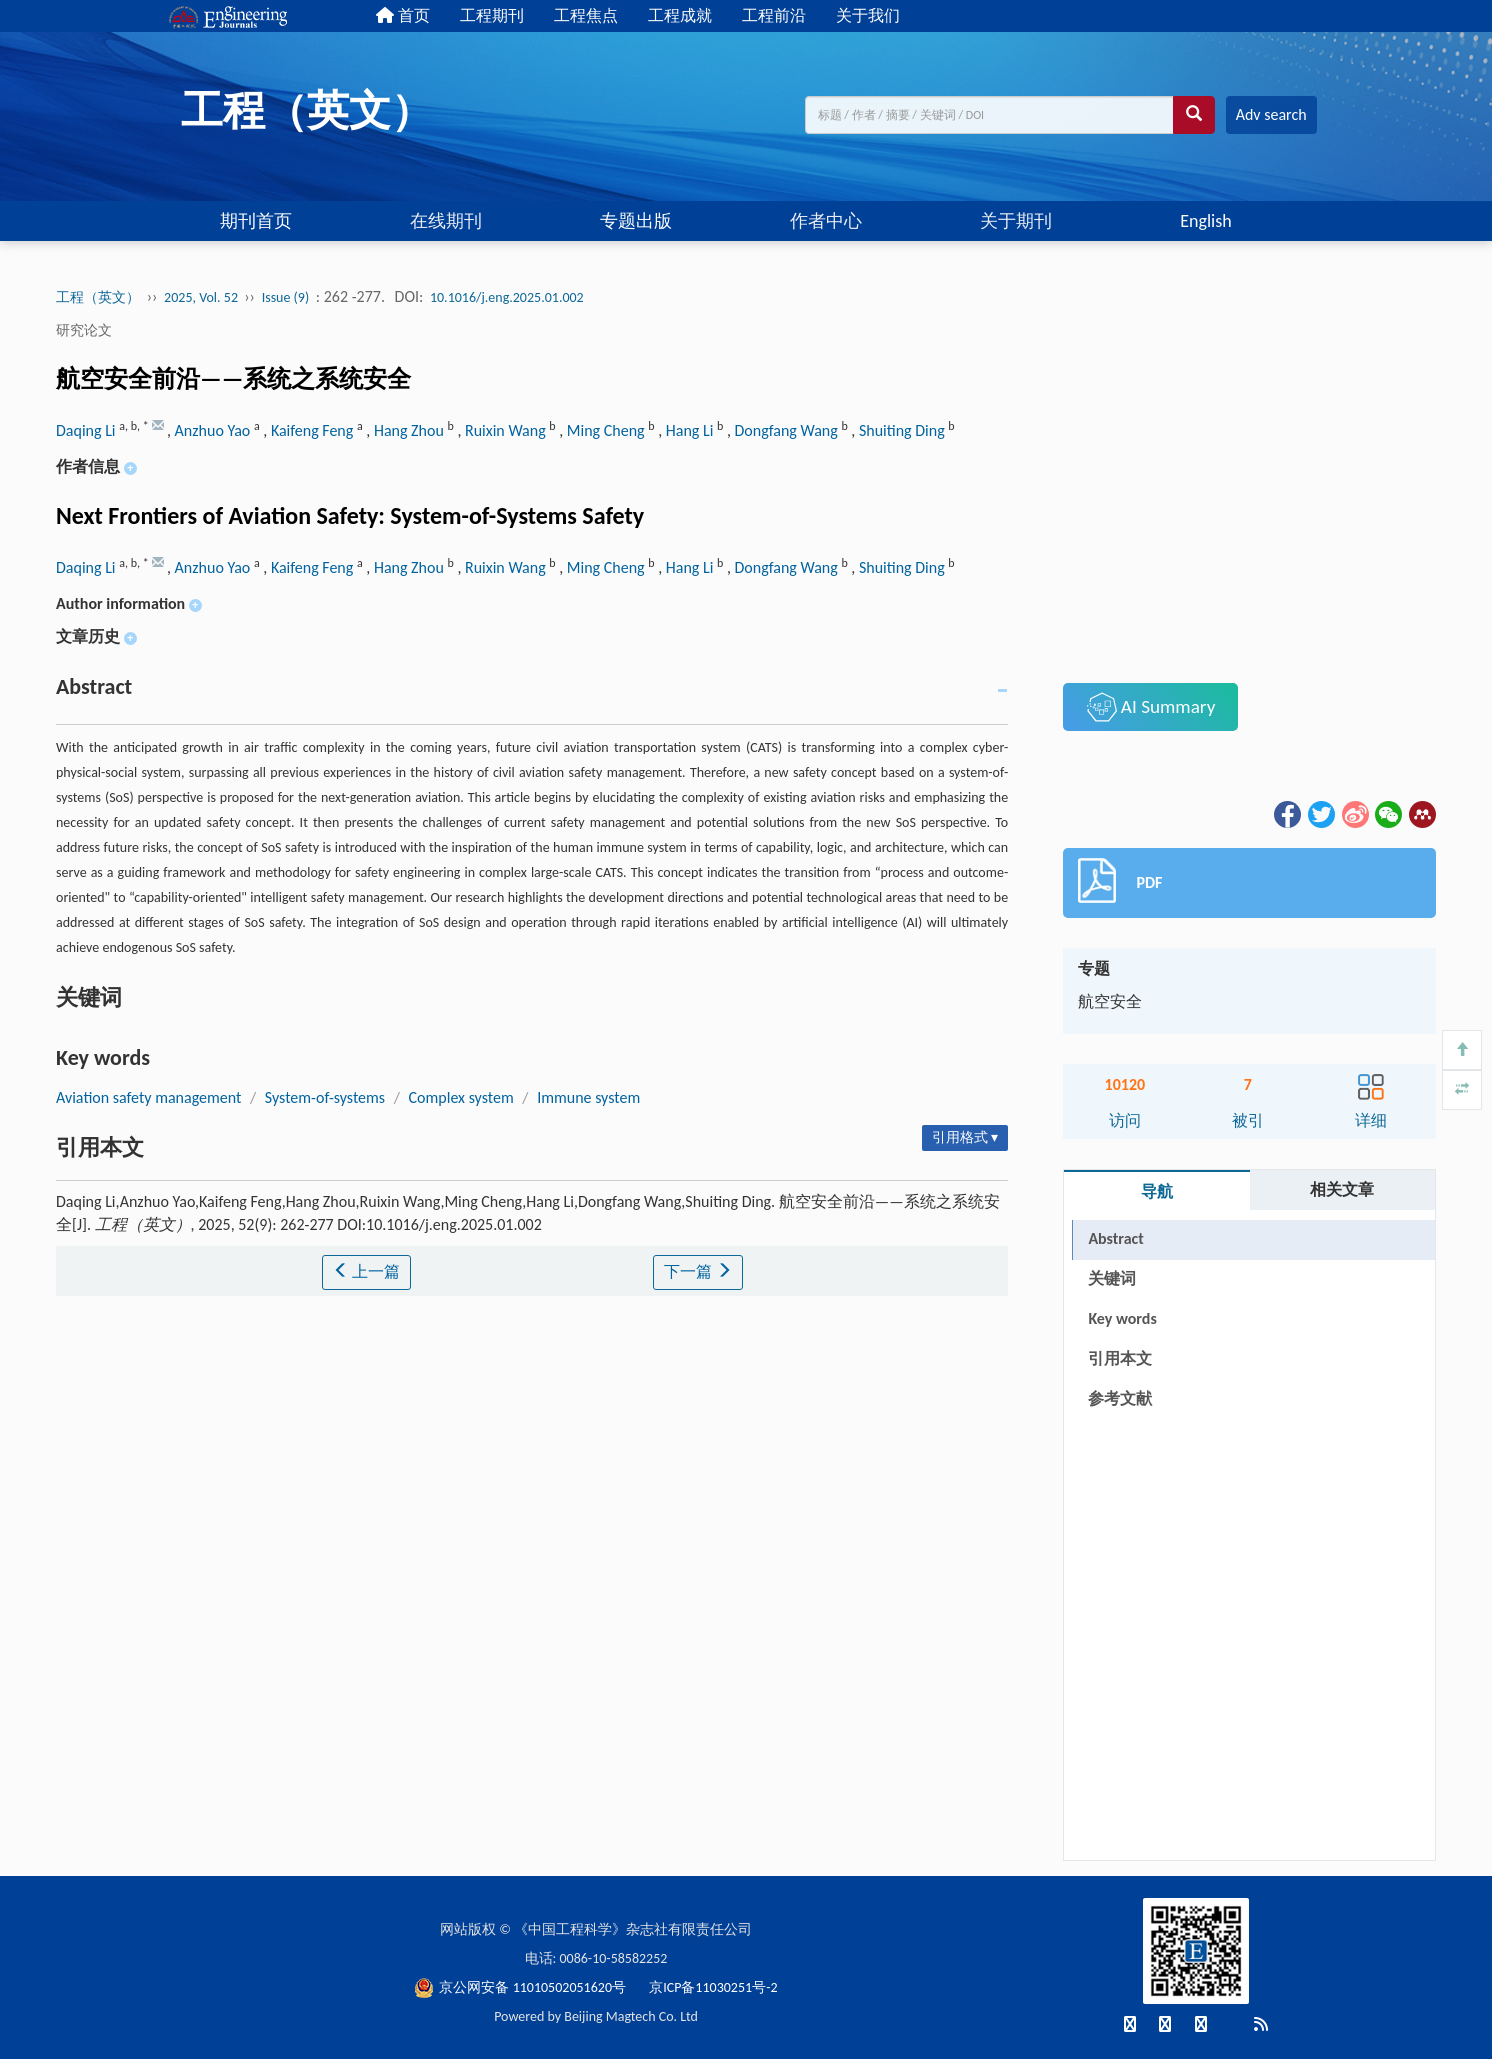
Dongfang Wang (788, 430)
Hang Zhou (411, 430)
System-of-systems (325, 1097)
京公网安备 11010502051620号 (521, 1987)
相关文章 (1342, 1189)
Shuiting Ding (903, 430)
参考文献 (1120, 1398)
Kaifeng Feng (314, 430)
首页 (403, 15)
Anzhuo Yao (214, 430)
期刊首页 (256, 221)
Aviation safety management (148, 1097)
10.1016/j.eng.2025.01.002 (507, 297)
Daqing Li (87, 430)
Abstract (1115, 1238)
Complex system (461, 1097)
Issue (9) (286, 297)
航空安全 (1110, 1001)
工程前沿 (774, 15)
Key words (1122, 1318)
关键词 (1112, 1278)
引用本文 (1120, 1358)
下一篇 (698, 1271)
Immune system (588, 1097)
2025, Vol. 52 (202, 297)
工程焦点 (586, 15)
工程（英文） (98, 297)
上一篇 (367, 1271)
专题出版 (636, 221)
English (1205, 221)
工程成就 (680, 15)
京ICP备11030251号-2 (713, 1987)
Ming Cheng (607, 430)
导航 (1157, 1191)
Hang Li (691, 430)
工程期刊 (492, 15)
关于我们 (868, 15)
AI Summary (1151, 707)
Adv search (1271, 114)
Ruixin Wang (507, 430)
